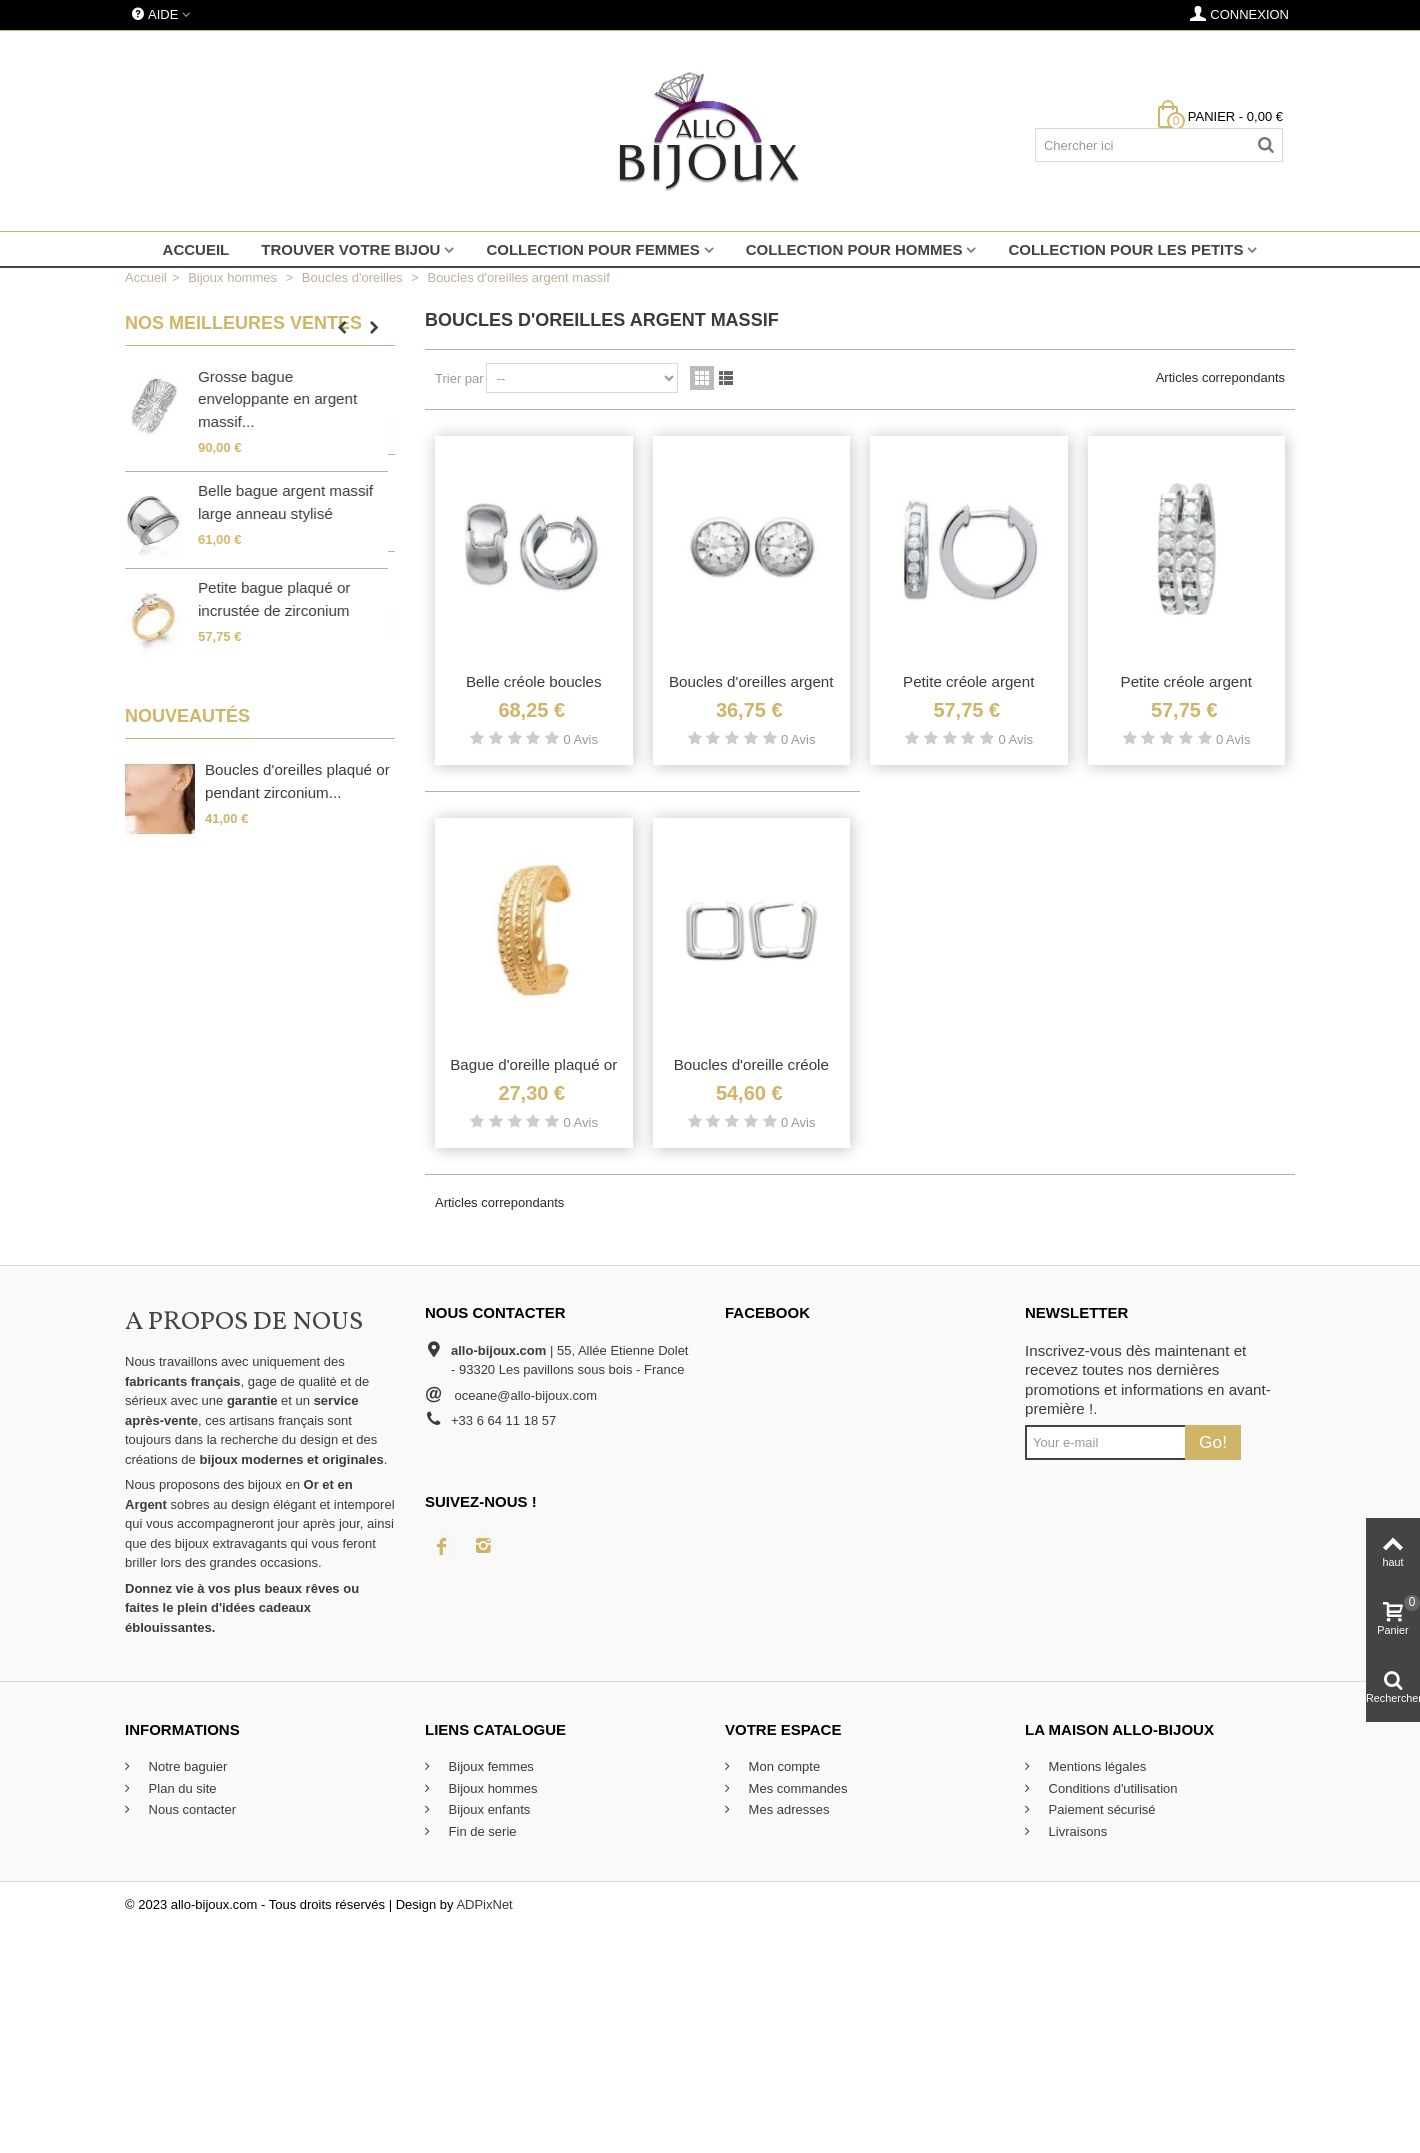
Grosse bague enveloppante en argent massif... (284, 399)
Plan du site (181, 1788)
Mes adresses (787, 1809)
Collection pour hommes (854, 249)
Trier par (459, 378)
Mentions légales (1095, 1766)
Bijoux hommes (491, 1788)
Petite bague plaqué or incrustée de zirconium (281, 599)
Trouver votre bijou (350, 249)
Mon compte (782, 1766)
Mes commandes (796, 1788)
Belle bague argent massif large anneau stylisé (292, 502)
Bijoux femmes (489, 1766)
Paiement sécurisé (1100, 1809)
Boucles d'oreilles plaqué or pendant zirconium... (297, 781)
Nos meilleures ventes (243, 323)
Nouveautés (187, 716)
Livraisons (1076, 1831)
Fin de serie (481, 1831)
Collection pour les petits (1125, 249)
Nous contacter (190, 1809)
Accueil (196, 249)
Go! (1213, 1442)
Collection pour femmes (592, 249)
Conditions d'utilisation (1111, 1788)
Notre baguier (186, 1766)
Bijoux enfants (487, 1809)
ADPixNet (484, 1904)
